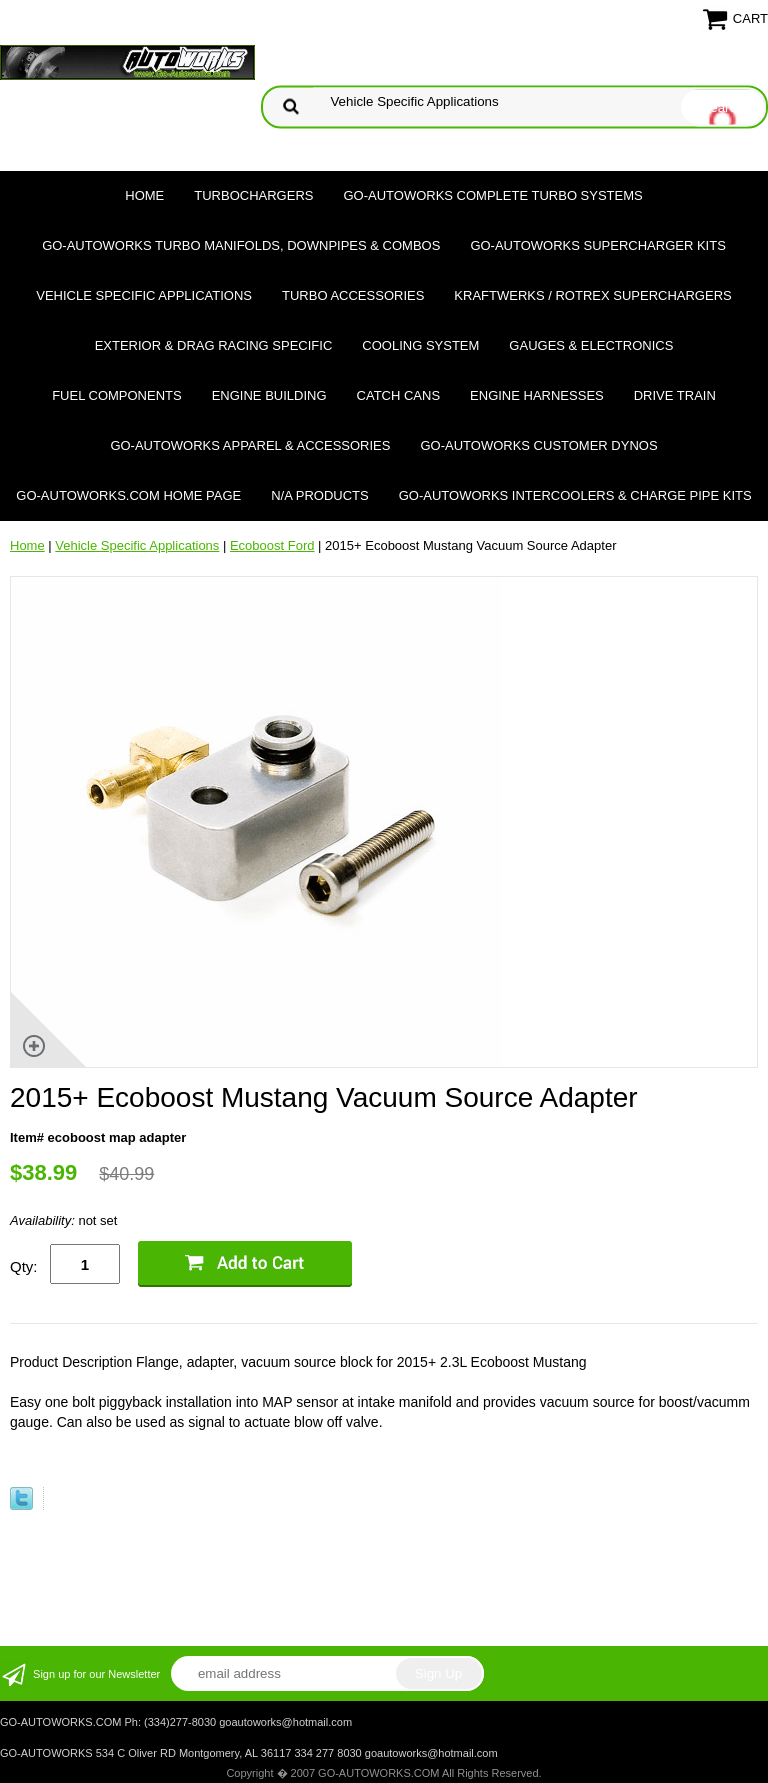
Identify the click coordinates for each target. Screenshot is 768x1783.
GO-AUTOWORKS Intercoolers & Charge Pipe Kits (575, 495)
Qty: (24, 1266)
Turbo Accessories (353, 295)
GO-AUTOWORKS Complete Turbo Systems (492, 195)
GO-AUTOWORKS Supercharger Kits (597, 245)
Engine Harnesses (537, 395)
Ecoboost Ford (272, 545)
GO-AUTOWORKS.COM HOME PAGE (128, 495)
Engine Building (269, 395)
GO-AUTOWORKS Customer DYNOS (538, 445)
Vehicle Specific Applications (144, 295)
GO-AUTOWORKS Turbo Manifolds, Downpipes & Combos (241, 245)
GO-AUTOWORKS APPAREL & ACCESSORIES (250, 445)
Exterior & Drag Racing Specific (214, 345)
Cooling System (420, 345)
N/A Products (320, 495)
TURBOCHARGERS (253, 195)
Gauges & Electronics (591, 345)
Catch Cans (399, 395)
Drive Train (675, 395)
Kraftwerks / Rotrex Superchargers (592, 295)
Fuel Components (117, 395)
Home (144, 195)
